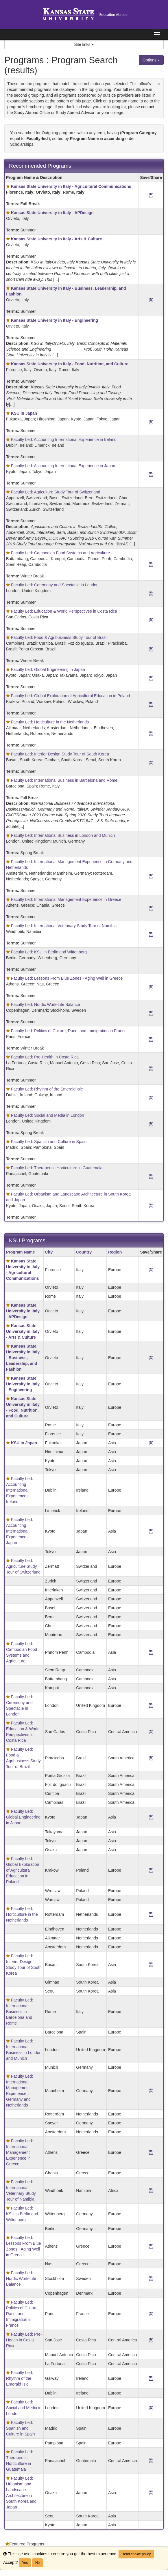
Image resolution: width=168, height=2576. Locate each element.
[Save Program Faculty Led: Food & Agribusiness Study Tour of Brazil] (151, 649)
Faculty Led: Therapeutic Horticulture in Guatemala (56, 1168)
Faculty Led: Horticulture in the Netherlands (50, 722)
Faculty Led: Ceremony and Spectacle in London (55, 585)
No (37, 2563)
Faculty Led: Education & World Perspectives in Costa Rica (64, 611)
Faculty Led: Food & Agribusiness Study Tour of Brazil (59, 637)
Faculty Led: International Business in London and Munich (63, 835)
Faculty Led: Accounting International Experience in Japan (63, 465)
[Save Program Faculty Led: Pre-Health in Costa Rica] (151, 1068)
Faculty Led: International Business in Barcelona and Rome (64, 780)
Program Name (20, 1252)
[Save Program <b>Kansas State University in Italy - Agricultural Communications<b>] (151, 195)
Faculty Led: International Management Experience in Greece (66, 899)
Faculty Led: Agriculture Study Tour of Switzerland (55, 492)
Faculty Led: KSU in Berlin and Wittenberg (49, 952)
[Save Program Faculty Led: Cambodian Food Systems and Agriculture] (151, 564)
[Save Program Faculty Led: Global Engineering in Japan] (151, 678)
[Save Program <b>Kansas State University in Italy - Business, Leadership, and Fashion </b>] (151, 300)
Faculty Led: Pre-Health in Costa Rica (45, 1057)
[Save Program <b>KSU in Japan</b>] (151, 422)
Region (115, 1252)
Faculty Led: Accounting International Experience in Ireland (64, 439)
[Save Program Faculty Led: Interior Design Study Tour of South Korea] (151, 762)
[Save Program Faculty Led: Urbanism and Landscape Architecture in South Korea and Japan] (151, 1205)
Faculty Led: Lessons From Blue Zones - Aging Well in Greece (67, 978)
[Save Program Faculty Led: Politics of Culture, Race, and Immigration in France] (151, 1039)
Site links (84, 44)
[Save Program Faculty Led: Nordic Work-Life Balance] (151, 1013)
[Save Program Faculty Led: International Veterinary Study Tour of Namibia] (151, 934)
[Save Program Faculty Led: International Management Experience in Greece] (151, 908)
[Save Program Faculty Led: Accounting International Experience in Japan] (151, 474)
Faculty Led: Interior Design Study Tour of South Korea (60, 754)
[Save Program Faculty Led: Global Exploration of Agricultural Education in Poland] (151, 704)
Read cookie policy (136, 2554)
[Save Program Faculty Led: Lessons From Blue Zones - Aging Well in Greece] (151, 987)
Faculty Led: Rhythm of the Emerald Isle (47, 1089)
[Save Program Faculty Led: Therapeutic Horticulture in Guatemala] (151, 1176)
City (49, 1252)
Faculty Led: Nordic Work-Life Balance (45, 1004)
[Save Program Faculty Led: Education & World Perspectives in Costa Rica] (151, 620)
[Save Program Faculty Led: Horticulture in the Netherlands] (151, 733)
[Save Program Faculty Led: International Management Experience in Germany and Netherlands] (151, 876)
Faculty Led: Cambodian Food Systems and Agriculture (60, 553)
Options (151, 60)
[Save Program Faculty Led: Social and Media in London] (151, 1124)
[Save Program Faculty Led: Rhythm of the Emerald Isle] (151, 1097)
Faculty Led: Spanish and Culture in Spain (49, 1141)
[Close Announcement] (159, 84)
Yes (25, 2563)
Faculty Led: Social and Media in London (47, 1115)
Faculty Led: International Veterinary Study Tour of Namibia (64, 925)
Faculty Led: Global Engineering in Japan (48, 669)
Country (84, 1252)
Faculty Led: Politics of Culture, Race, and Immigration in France (69, 1030)
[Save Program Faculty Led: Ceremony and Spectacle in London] (151, 593)
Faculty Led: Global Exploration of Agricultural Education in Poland (70, 695)
